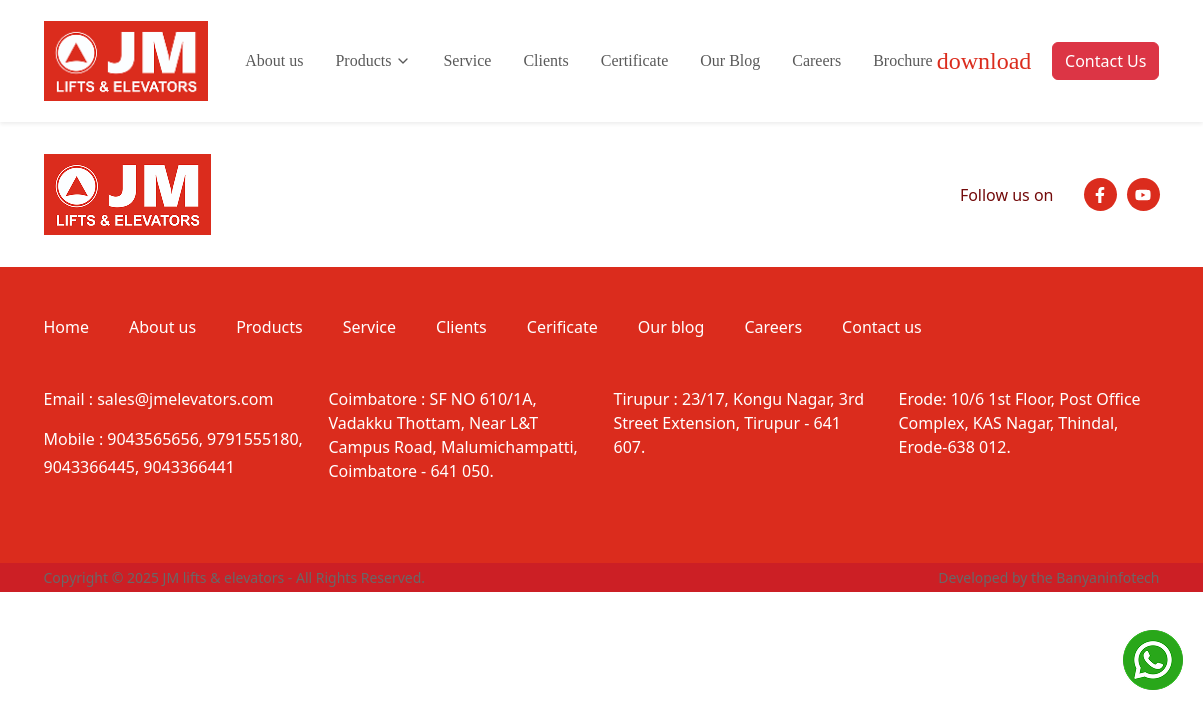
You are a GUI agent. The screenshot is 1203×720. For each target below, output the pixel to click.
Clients (545, 60)
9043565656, (155, 439)
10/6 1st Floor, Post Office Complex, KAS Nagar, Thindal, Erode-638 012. (1020, 423)
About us (274, 60)
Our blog (671, 327)
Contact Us (1105, 61)
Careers (816, 60)
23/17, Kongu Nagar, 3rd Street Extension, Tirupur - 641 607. (739, 423)
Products (373, 60)
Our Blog (730, 60)
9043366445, (92, 467)
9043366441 (189, 467)
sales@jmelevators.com (185, 399)
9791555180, (255, 439)
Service (467, 60)
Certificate (635, 60)
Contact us (882, 327)
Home (67, 327)
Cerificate (562, 327)
